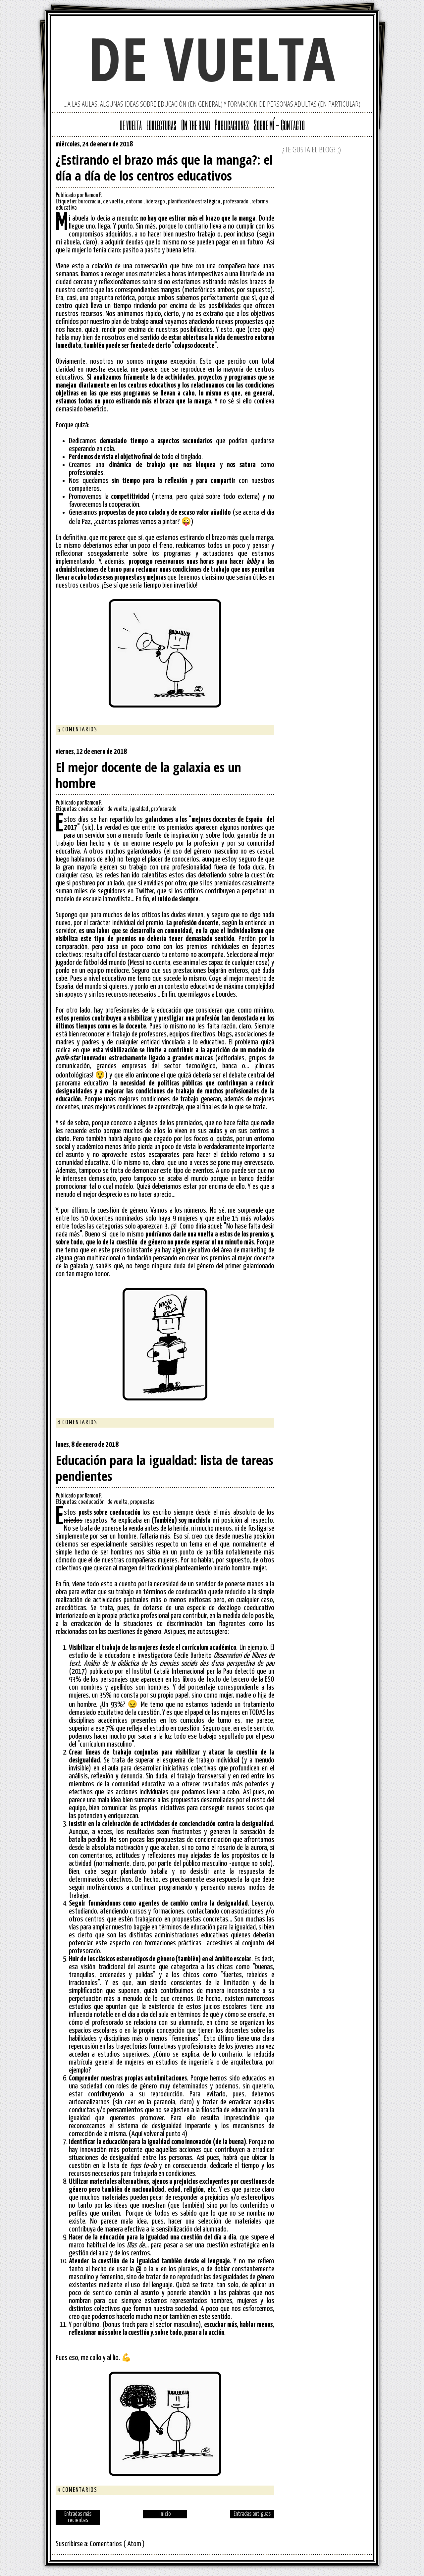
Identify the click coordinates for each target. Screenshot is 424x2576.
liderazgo (155, 202)
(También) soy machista (181, 1520)
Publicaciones (232, 124)
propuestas (142, 1502)
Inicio (165, 2514)
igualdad (139, 809)
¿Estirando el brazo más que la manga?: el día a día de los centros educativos (164, 168)
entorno (134, 202)
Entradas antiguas (252, 2514)
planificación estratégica (194, 202)
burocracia (89, 202)
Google (237, 145)
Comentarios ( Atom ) (117, 2544)
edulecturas (161, 124)
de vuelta (212, 58)
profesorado (236, 202)
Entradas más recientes (77, 2517)
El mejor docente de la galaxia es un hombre (148, 775)
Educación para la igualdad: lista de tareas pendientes (164, 1468)
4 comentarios (77, 1423)
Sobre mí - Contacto (279, 124)
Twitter (247, 145)
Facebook (269, 145)
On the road (195, 124)
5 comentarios (77, 730)
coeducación (91, 809)
